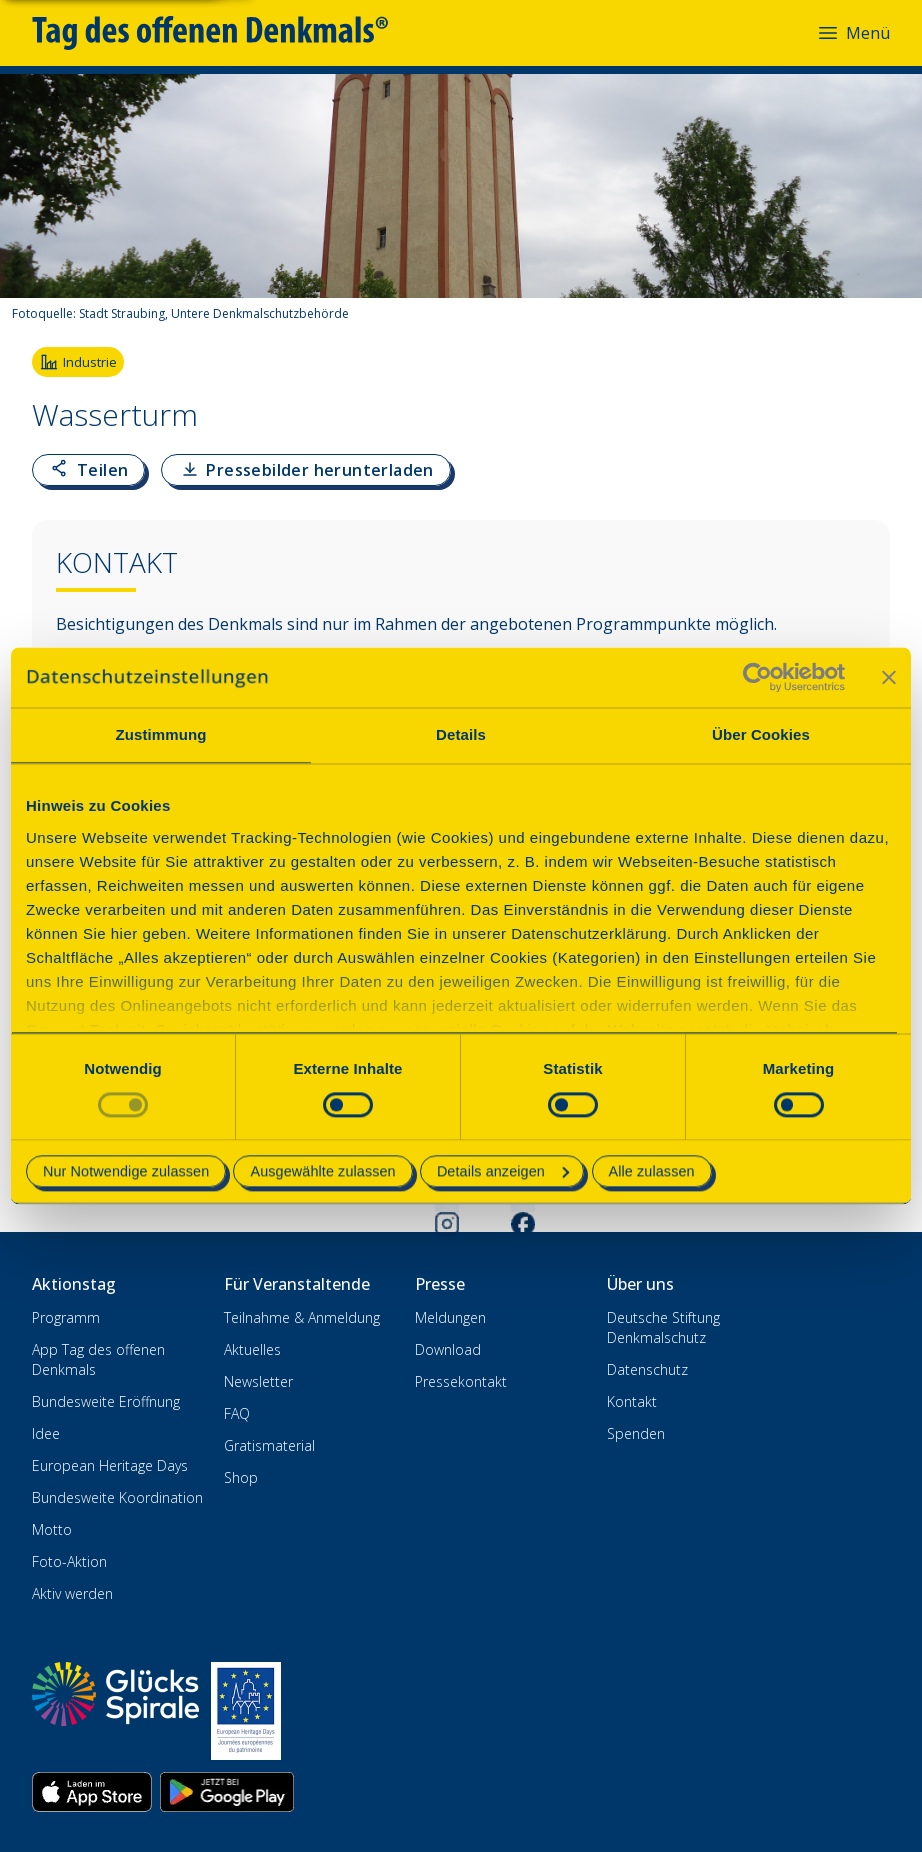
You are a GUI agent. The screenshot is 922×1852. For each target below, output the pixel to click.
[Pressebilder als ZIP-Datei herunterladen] (305, 470)
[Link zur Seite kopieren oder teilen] (88, 470)
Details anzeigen (503, 1172)
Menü (853, 33)
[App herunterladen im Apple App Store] (92, 1792)
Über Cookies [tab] (761, 734)
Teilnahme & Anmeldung (302, 1317)
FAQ (237, 1413)
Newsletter (258, 1381)
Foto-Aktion (69, 1561)
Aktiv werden (72, 1593)
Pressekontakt (461, 1381)
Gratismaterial (269, 1445)
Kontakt (632, 1401)
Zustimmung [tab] (161, 734)
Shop (241, 1477)
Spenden (636, 1433)
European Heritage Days (110, 1465)
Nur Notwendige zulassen (126, 1172)
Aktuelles (252, 1349)
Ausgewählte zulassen (322, 1172)
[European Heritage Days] (246, 1711)
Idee (46, 1433)
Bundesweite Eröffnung (106, 1401)
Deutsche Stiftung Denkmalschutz (663, 1327)
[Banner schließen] (889, 677)
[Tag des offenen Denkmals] (224, 33)
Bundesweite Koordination (117, 1497)
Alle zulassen (652, 1172)
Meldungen (450, 1317)
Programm (66, 1317)
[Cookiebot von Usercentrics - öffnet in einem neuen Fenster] (757, 677)
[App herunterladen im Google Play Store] (227, 1792)
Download (448, 1349)
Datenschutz (647, 1369)
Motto (52, 1529)
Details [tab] (461, 734)
